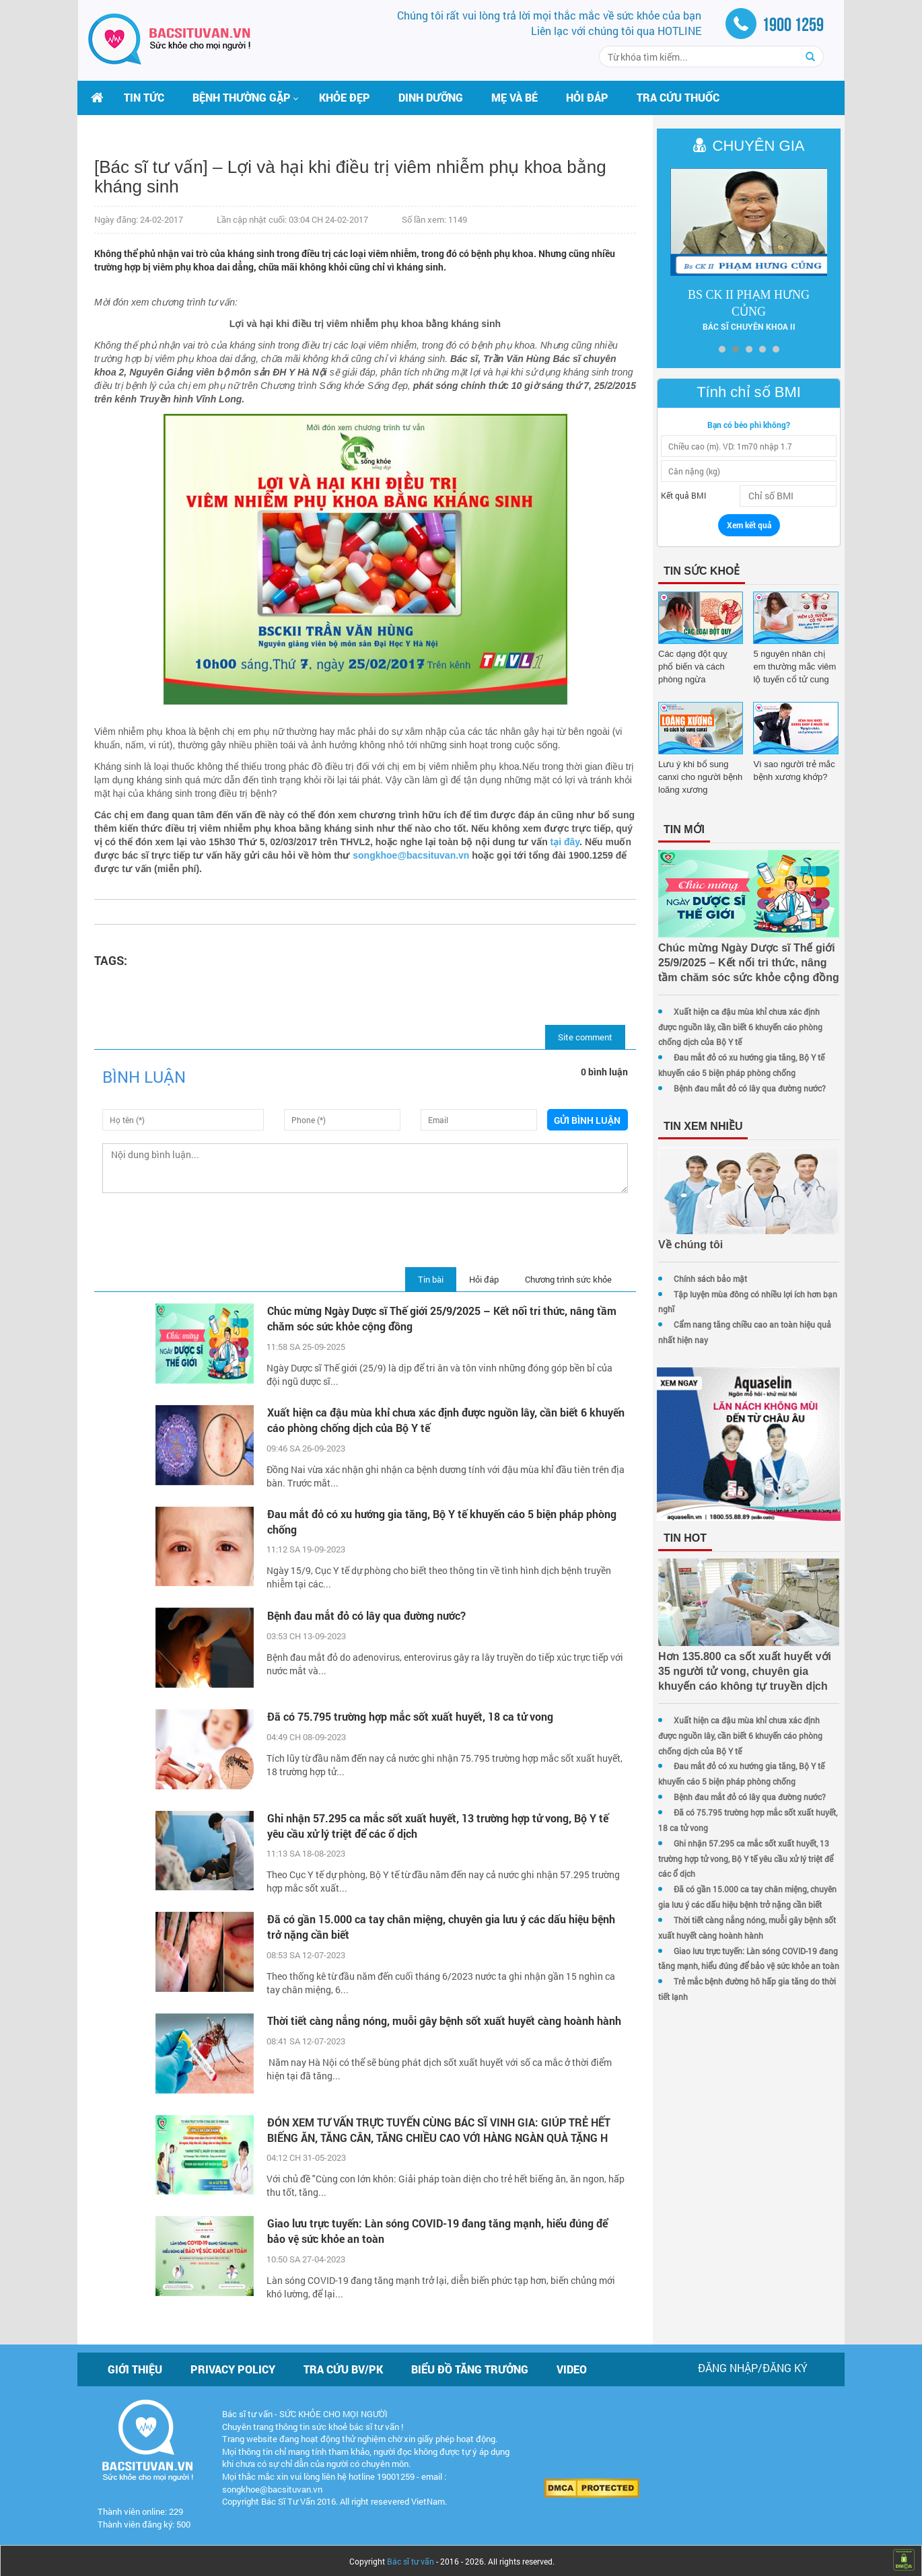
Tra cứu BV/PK (343, 2366)
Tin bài (422, 1279)
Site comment (577, 1037)
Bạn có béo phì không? (744, 424)
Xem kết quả (745, 525)
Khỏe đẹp (344, 97)
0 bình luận (596, 1071)
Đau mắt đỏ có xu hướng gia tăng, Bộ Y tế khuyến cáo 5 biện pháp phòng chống (439, 1521)
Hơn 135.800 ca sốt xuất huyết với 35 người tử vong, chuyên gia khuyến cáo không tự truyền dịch (744, 1677)
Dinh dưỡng (430, 97)
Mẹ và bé (514, 97)
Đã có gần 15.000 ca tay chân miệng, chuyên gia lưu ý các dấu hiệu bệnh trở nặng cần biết (438, 1924)
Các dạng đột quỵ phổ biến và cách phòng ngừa (693, 666)
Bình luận (144, 1076)
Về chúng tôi (682, 1244)
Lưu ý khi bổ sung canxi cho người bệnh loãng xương (692, 777)
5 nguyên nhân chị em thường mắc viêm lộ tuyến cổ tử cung (792, 666)
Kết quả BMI (675, 495)
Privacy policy (232, 2366)
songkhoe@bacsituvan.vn (460, 855)
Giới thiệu (135, 2366)
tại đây (606, 841)
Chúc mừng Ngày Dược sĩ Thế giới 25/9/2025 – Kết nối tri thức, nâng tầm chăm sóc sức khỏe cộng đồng (439, 1318)
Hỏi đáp (587, 97)
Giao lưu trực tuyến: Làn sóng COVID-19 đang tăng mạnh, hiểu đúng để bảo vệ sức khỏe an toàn (434, 2229)
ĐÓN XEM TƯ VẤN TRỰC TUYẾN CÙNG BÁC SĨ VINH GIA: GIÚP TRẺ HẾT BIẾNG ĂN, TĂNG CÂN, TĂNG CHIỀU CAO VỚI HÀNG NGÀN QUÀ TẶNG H (436, 2127)
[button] (241, 97)
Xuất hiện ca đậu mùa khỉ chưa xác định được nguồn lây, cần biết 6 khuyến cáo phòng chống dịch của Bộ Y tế (424, 1420)
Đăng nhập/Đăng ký (753, 2365)
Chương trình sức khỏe (560, 1279)
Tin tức (144, 97)
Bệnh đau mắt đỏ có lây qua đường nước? (363, 1615)
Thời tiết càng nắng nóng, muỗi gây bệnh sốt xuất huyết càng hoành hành (428, 2025)
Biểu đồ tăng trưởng (469, 2366)
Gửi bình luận (579, 1120)
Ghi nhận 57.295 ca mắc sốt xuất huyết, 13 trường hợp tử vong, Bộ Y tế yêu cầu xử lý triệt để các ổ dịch (435, 1823)
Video (572, 2366)
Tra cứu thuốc (678, 97)
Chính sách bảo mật (702, 1278)
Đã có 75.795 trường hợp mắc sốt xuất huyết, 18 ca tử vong (407, 1716)
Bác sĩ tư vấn (410, 2559)
